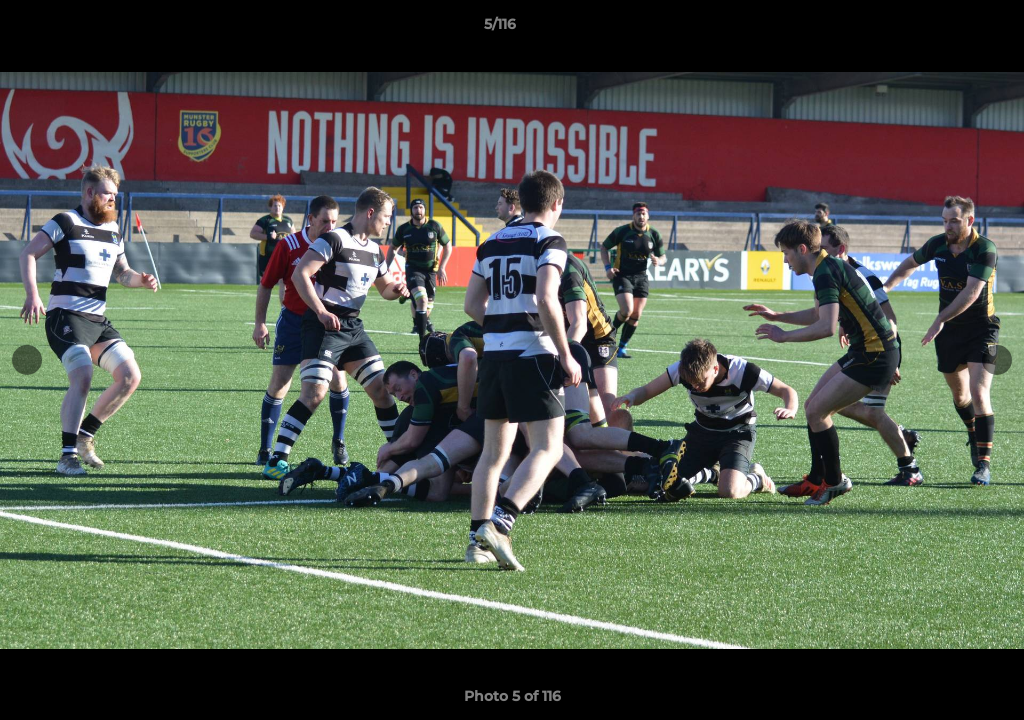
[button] (940, 29)
